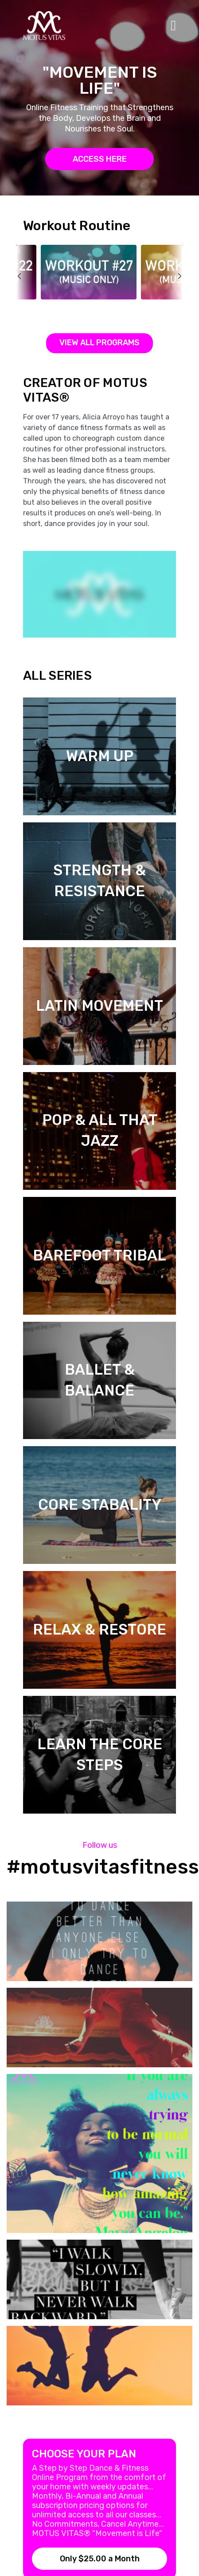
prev (24, 296)
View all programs (99, 342)
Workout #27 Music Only (79, 307)
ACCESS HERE (100, 159)
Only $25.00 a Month (100, 2559)
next (174, 296)
